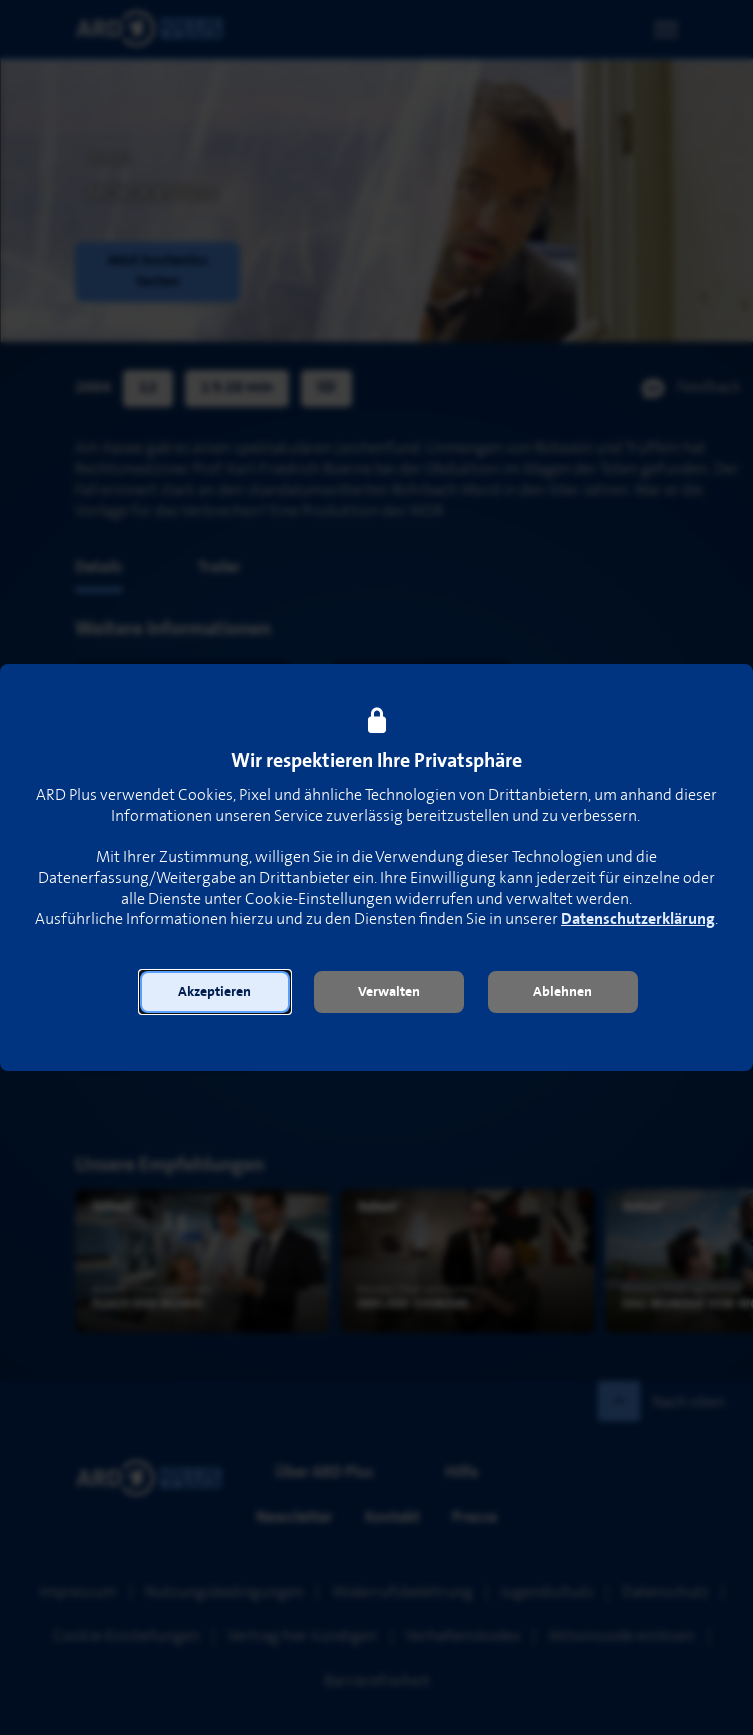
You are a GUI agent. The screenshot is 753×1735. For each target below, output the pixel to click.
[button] (215, 992)
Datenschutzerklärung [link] (638, 919)
